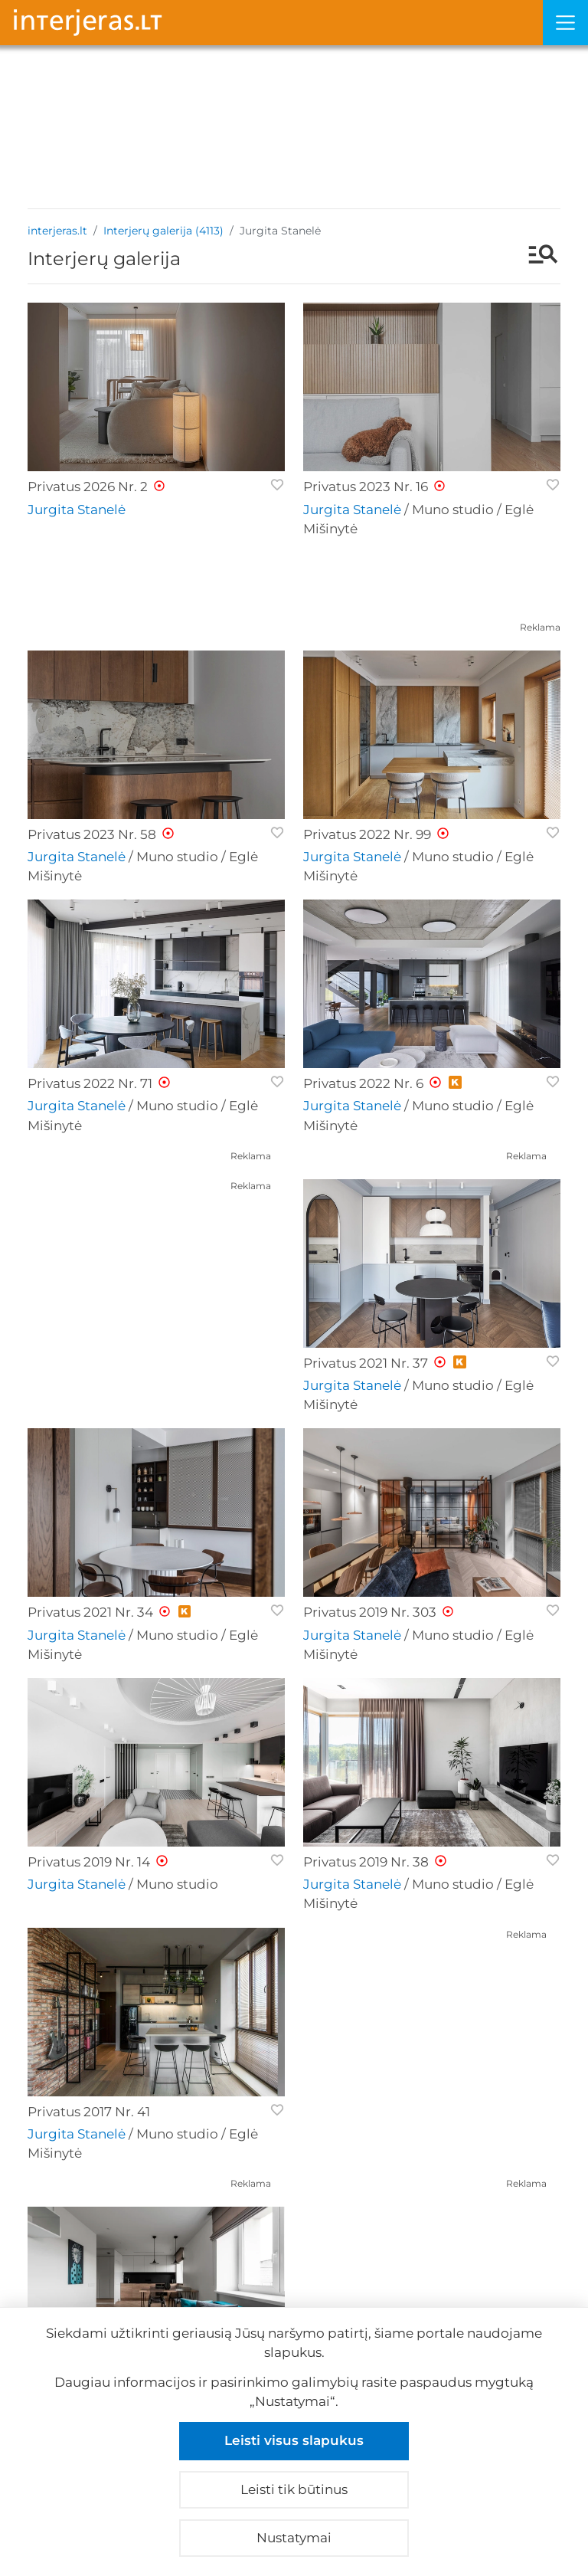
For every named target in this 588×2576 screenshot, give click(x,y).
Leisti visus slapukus (294, 2440)
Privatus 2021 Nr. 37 (365, 1363)
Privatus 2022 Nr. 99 (367, 834)
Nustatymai (294, 2537)
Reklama (540, 627)
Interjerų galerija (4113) (163, 231)
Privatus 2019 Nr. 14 (89, 1862)
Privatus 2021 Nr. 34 (90, 1612)
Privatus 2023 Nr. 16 (365, 486)
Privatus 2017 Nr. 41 (89, 2111)
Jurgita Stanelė (77, 509)
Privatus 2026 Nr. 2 (88, 486)
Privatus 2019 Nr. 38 (366, 1862)
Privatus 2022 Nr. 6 (363, 1083)
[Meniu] (565, 22)
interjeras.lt (57, 231)
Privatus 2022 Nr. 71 (90, 1083)
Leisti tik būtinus (294, 2489)
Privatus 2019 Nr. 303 (369, 1612)
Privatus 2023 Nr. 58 (92, 834)
